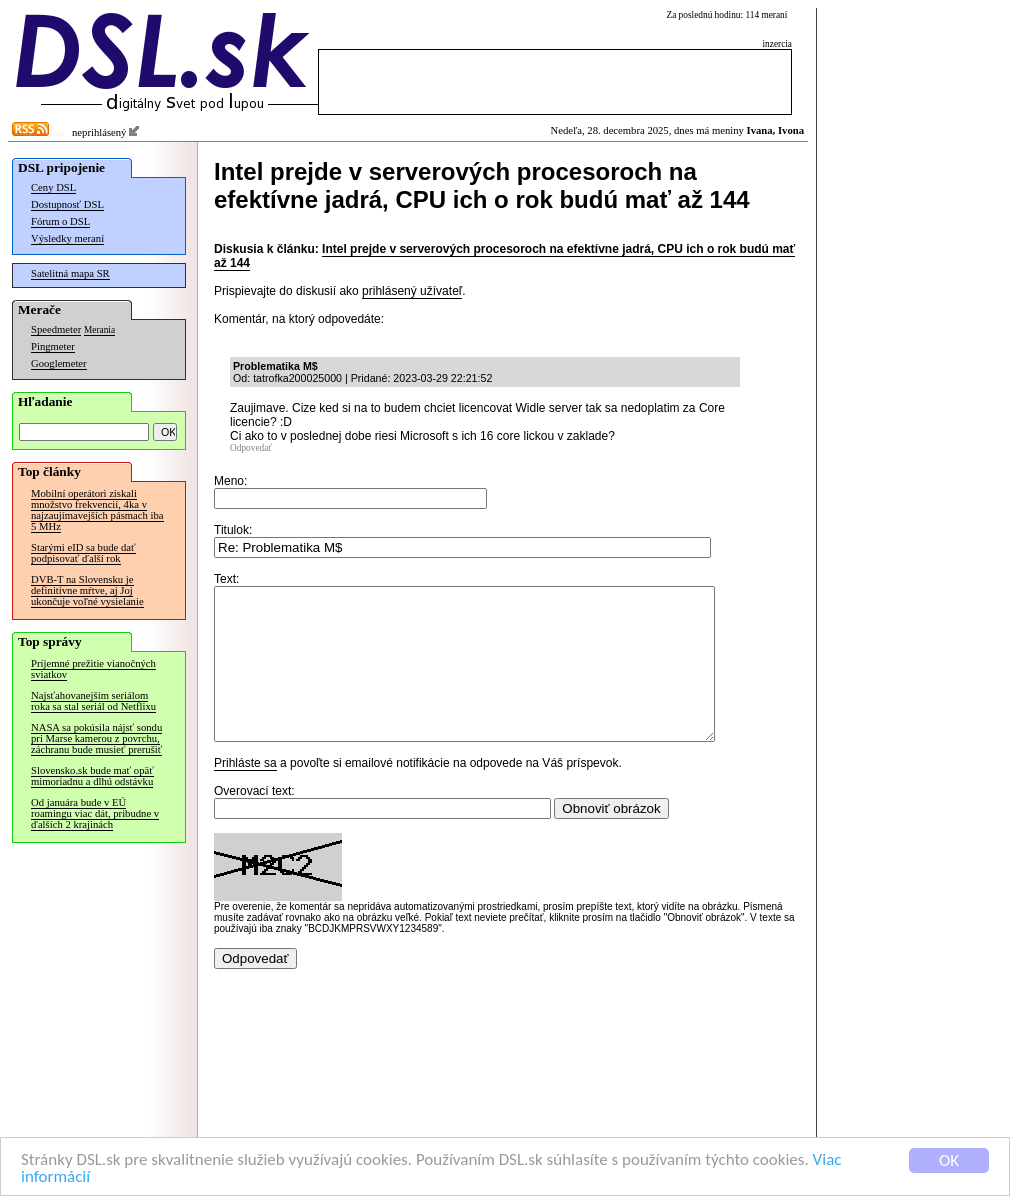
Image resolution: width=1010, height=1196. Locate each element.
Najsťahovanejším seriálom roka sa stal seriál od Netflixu (93, 701)
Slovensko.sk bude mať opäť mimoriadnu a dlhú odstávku (92, 776)
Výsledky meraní (67, 238)
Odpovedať (251, 448)
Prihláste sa (245, 793)
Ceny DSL (53, 187)
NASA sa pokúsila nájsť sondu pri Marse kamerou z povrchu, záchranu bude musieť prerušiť (96, 738)
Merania (99, 330)
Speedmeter (56, 329)
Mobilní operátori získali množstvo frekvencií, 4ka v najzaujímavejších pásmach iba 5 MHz (97, 510)
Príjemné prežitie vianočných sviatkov (93, 669)
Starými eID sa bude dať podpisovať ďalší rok (83, 553)
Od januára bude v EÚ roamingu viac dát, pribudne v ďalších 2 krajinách (95, 813)
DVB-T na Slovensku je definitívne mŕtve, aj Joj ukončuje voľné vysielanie (87, 590)
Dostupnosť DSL (67, 204)
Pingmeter (53, 346)
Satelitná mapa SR (70, 273)
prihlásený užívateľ (412, 291)
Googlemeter (59, 363)
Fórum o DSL (60, 221)
